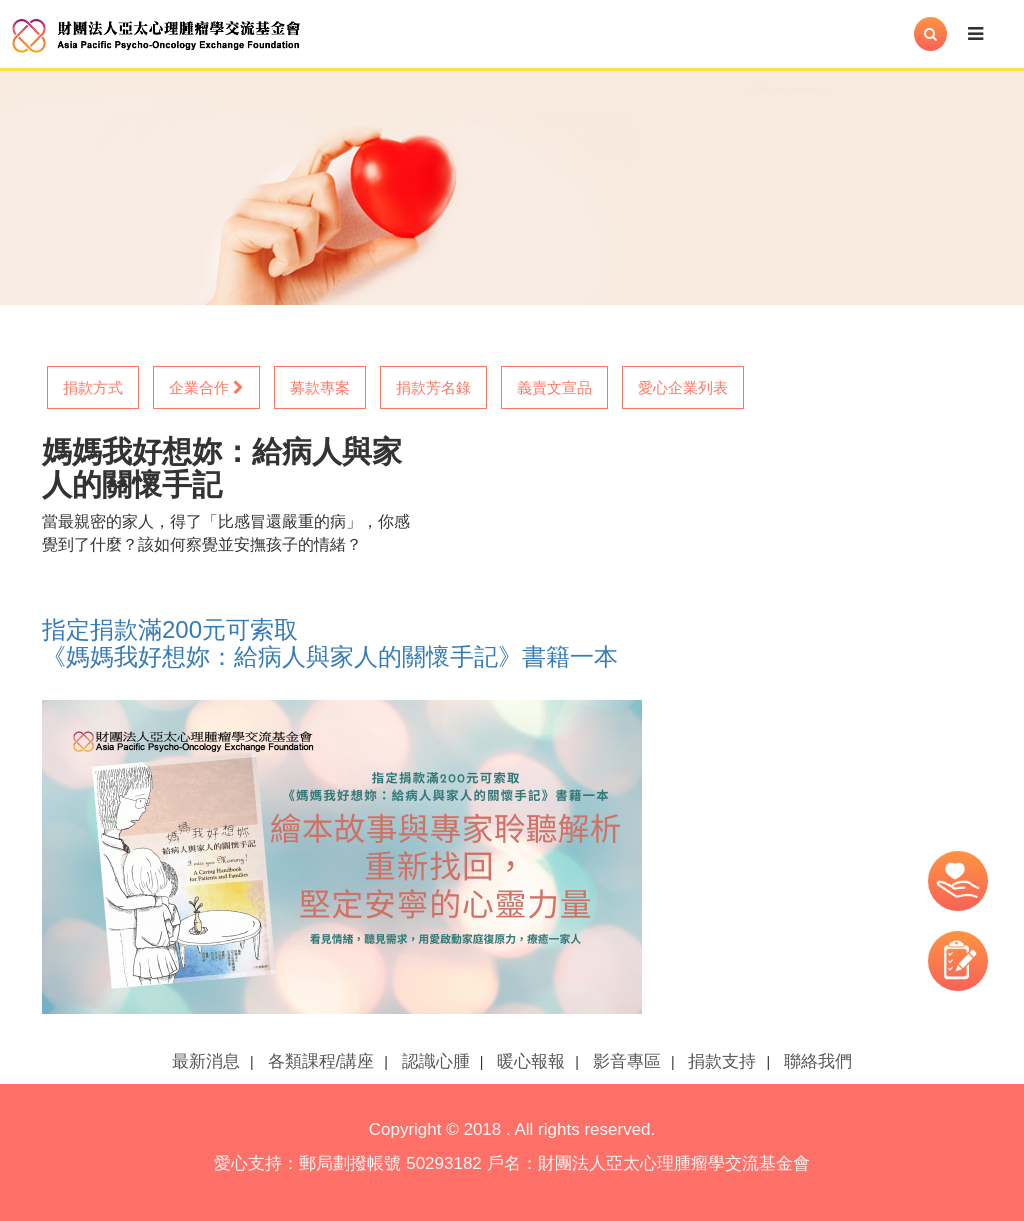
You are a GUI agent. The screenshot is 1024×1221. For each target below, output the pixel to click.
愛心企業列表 (683, 387)
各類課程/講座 (321, 1061)
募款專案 (320, 387)
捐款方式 (93, 387)
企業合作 (206, 387)
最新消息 (206, 1061)
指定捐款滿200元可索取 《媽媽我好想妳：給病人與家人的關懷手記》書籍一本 (330, 642)
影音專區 (627, 1061)
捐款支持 (722, 1061)
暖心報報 (531, 1061)
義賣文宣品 (554, 387)
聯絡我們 (818, 1061)
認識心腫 (436, 1061)
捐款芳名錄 (433, 387)
